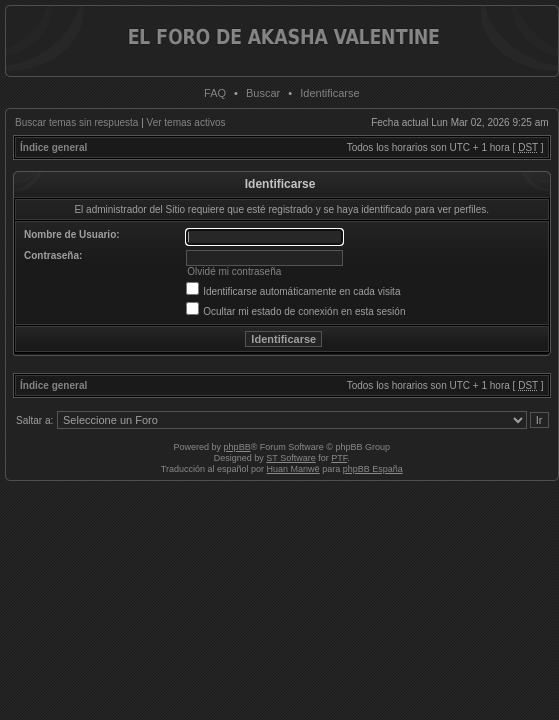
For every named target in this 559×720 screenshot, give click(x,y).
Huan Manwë (293, 469)
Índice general (53, 147)
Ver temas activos (186, 122)
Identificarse (329, 93)
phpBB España (373, 469)
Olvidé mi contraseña (234, 271)
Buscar (263, 93)
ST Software (290, 458)
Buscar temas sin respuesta (76, 122)
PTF (339, 458)
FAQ (215, 93)
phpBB (237, 447)
